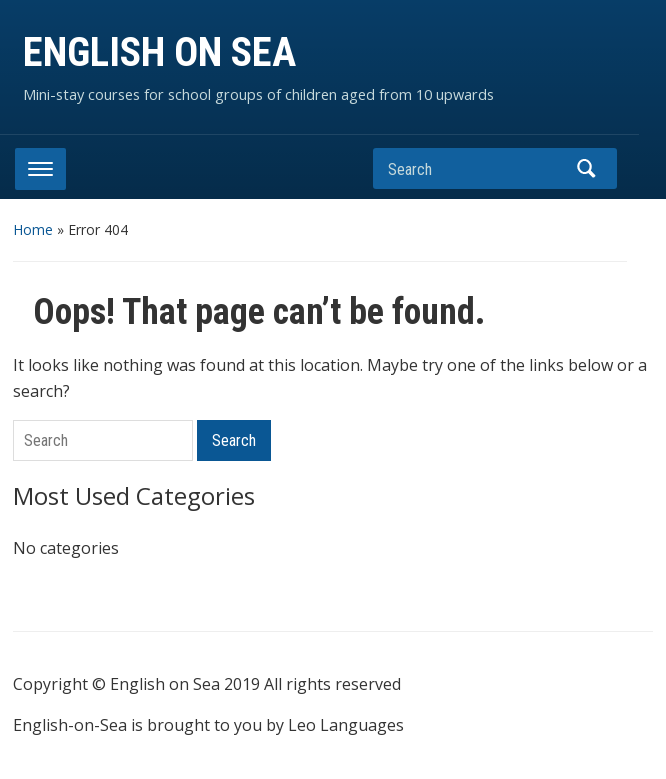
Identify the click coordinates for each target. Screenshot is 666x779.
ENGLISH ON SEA (159, 52)
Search (587, 168)
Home (33, 229)
